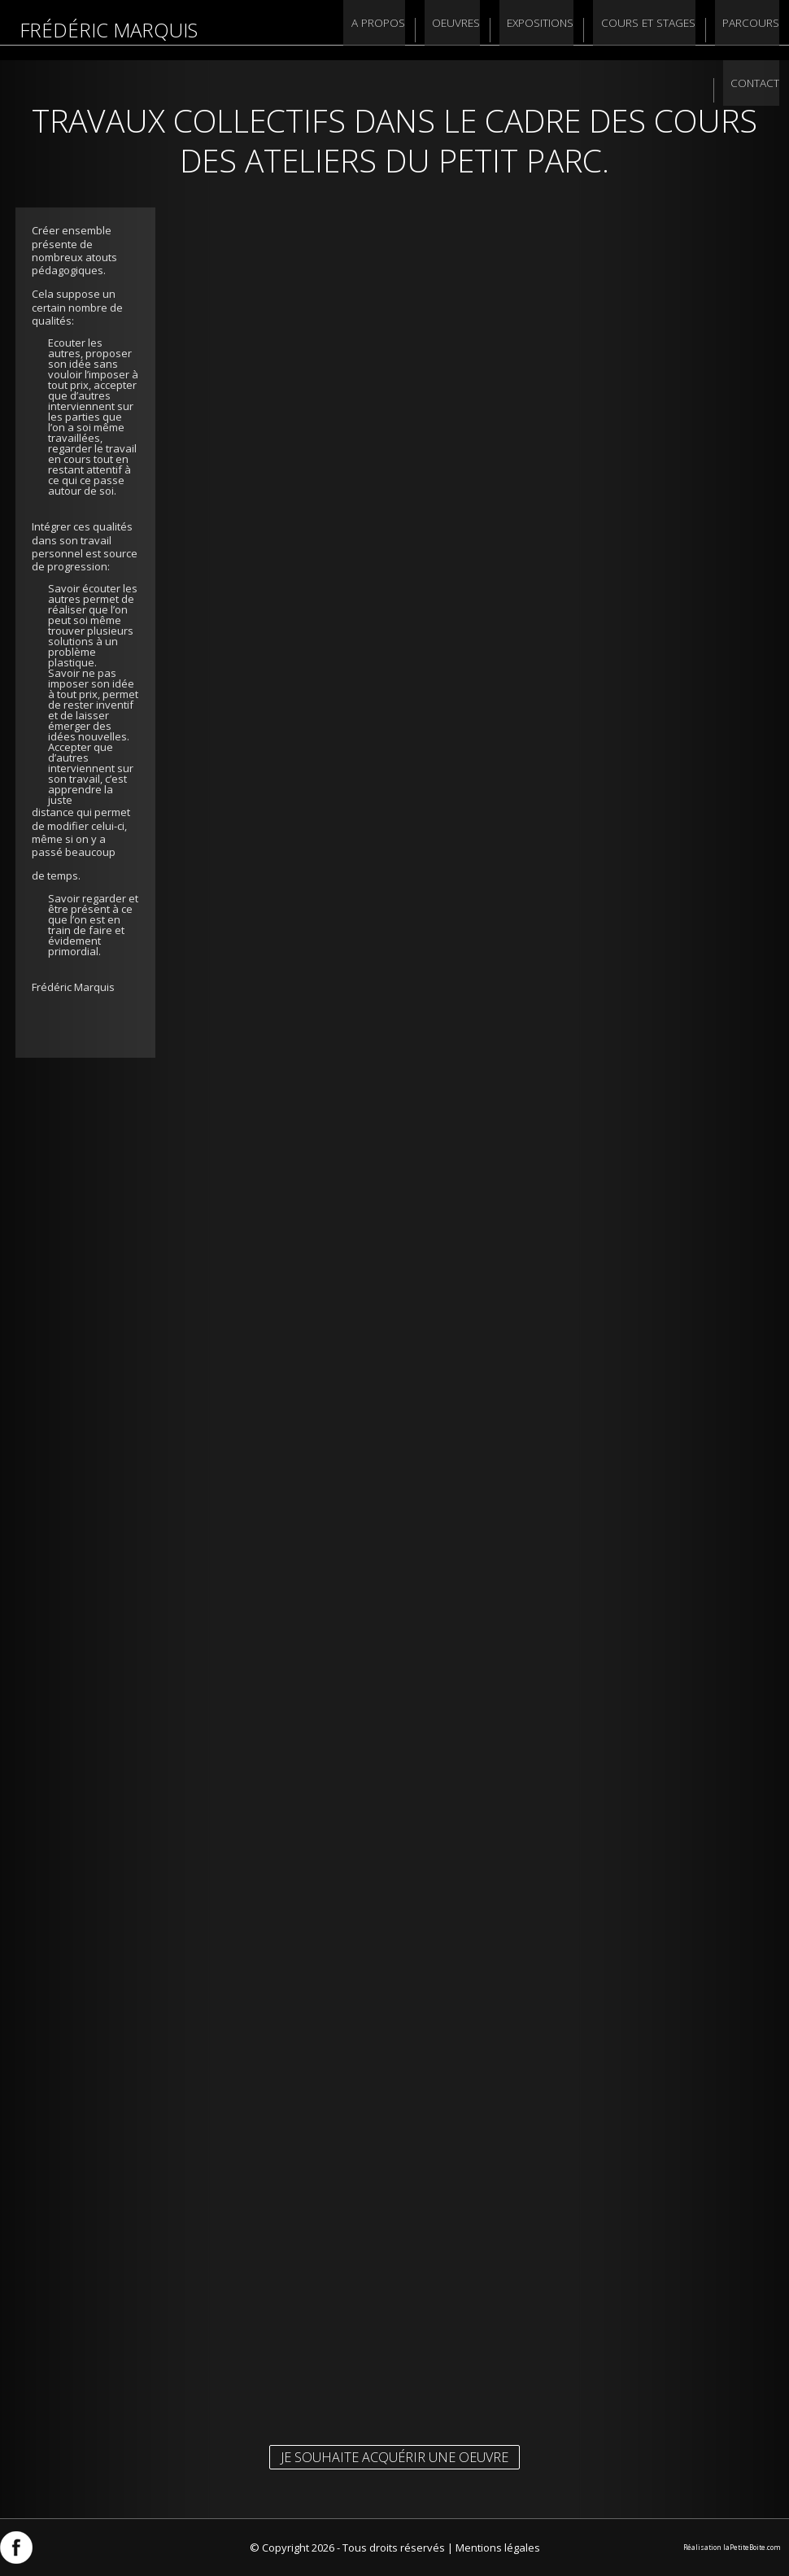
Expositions (469, 30)
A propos (312, 30)
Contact (753, 30)
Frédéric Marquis (109, 29)
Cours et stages (576, 30)
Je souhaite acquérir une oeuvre (394, 2457)
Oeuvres (387, 30)
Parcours (677, 30)
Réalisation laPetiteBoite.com (732, 2547)
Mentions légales (498, 2547)
